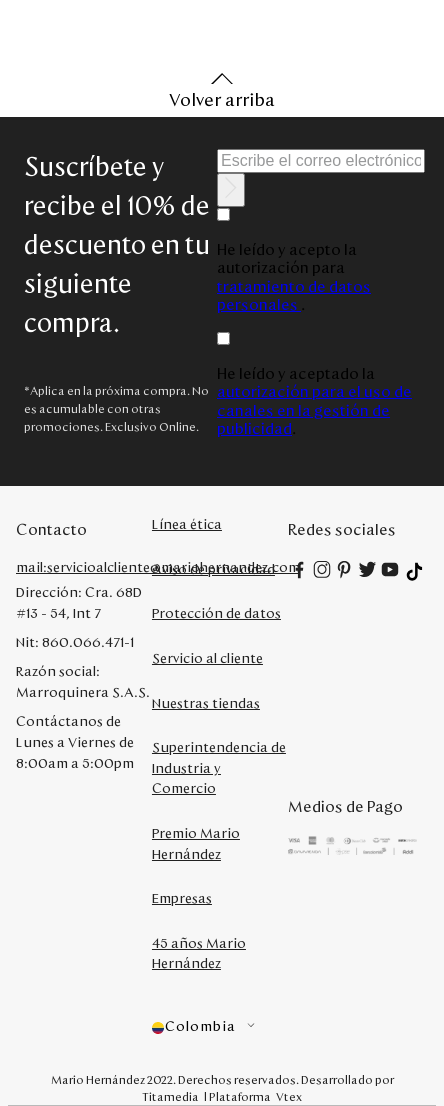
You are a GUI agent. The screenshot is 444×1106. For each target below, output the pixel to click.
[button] (220, 1027)
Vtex (289, 1097)
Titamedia (170, 1097)
